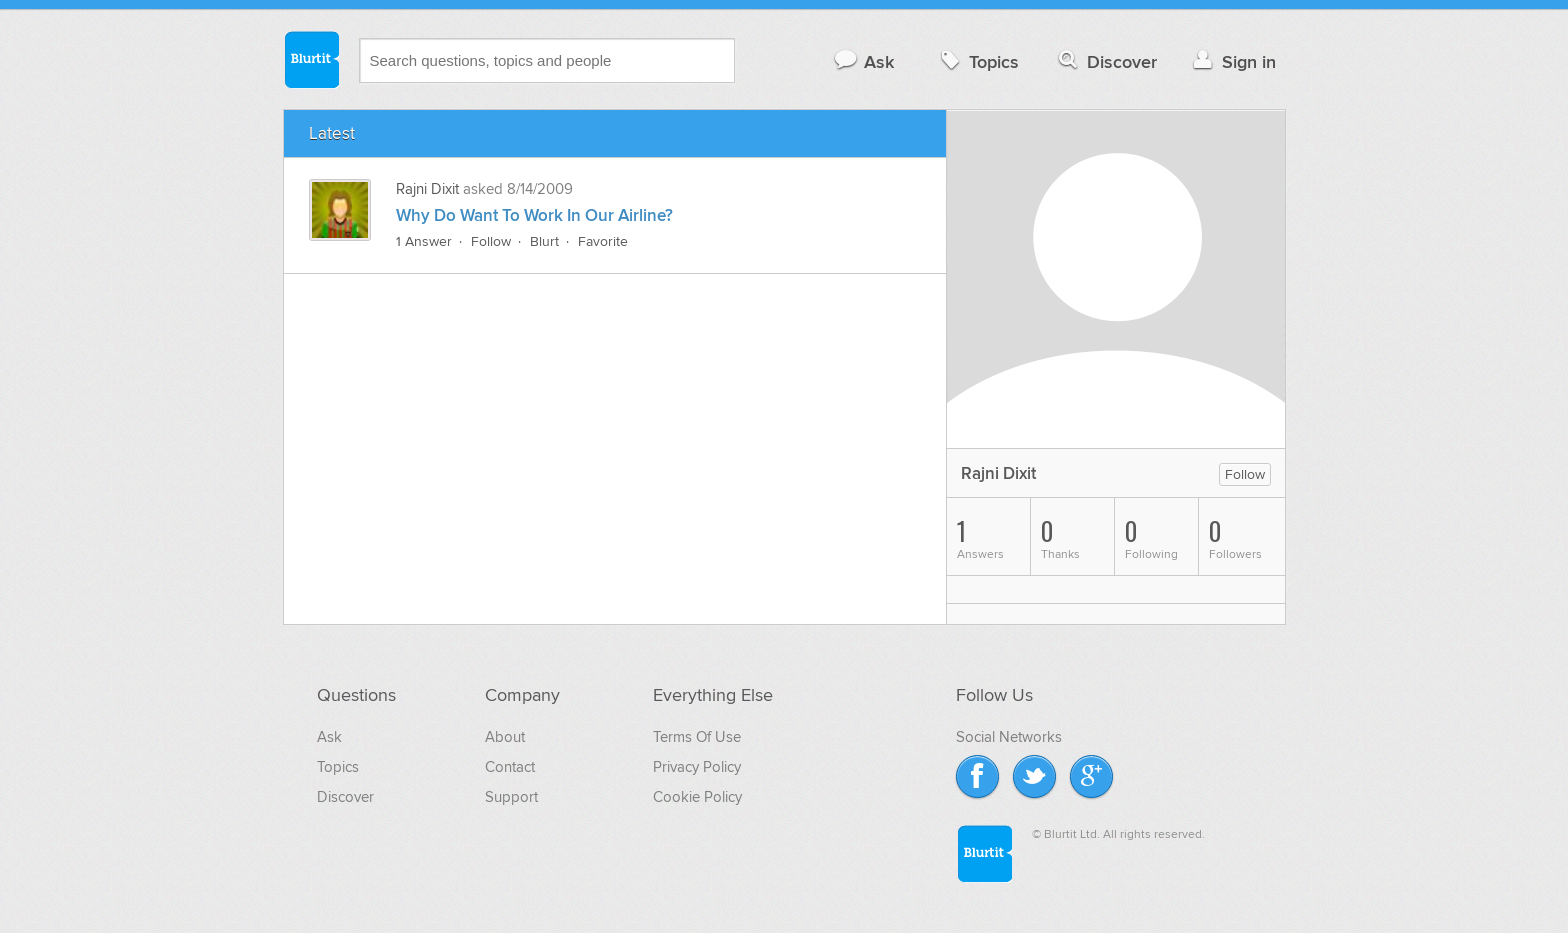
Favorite (603, 241)
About (505, 737)
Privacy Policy (697, 767)
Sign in (1232, 61)
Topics (977, 61)
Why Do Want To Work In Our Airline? (534, 216)
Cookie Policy (697, 797)
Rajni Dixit (427, 189)
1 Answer (424, 241)
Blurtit (311, 59)
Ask (863, 61)
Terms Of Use (697, 737)
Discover (1105, 61)
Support (511, 797)
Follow (491, 241)
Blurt (544, 241)
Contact (510, 767)
